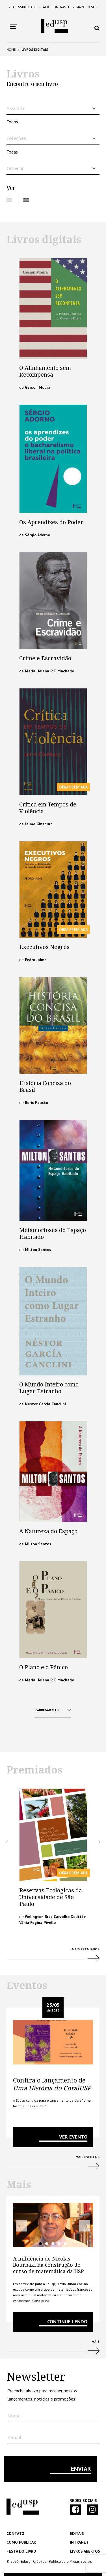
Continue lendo (67, 2321)
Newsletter (36, 2377)
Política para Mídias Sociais (70, 2561)
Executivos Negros (44, 947)
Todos (12, 122)
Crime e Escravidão (45, 658)
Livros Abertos (85, 2551)
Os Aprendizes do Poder (51, 522)
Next (97, 1842)
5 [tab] (65, 2243)
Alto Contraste (54, 7)
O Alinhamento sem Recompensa (45, 371)
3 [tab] (52, 2243)
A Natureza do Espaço (48, 1531)
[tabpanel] (53, 2225)
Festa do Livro (21, 2551)
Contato (15, 2533)
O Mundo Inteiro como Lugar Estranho (49, 1388)
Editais (77, 2533)
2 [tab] (46, 2243)
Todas (12, 152)
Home (11, 49)
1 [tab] (40, 2243)
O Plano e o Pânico (43, 1667)
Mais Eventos (53, 2164)
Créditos (39, 2561)
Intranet (79, 2542)
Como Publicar (21, 2542)
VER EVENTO (73, 2136)
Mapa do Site (85, 7)
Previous (9, 1842)
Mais (53, 2349)
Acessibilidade (22, 7)
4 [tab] (59, 2243)
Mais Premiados (53, 1956)
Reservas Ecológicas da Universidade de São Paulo (50, 1897)
